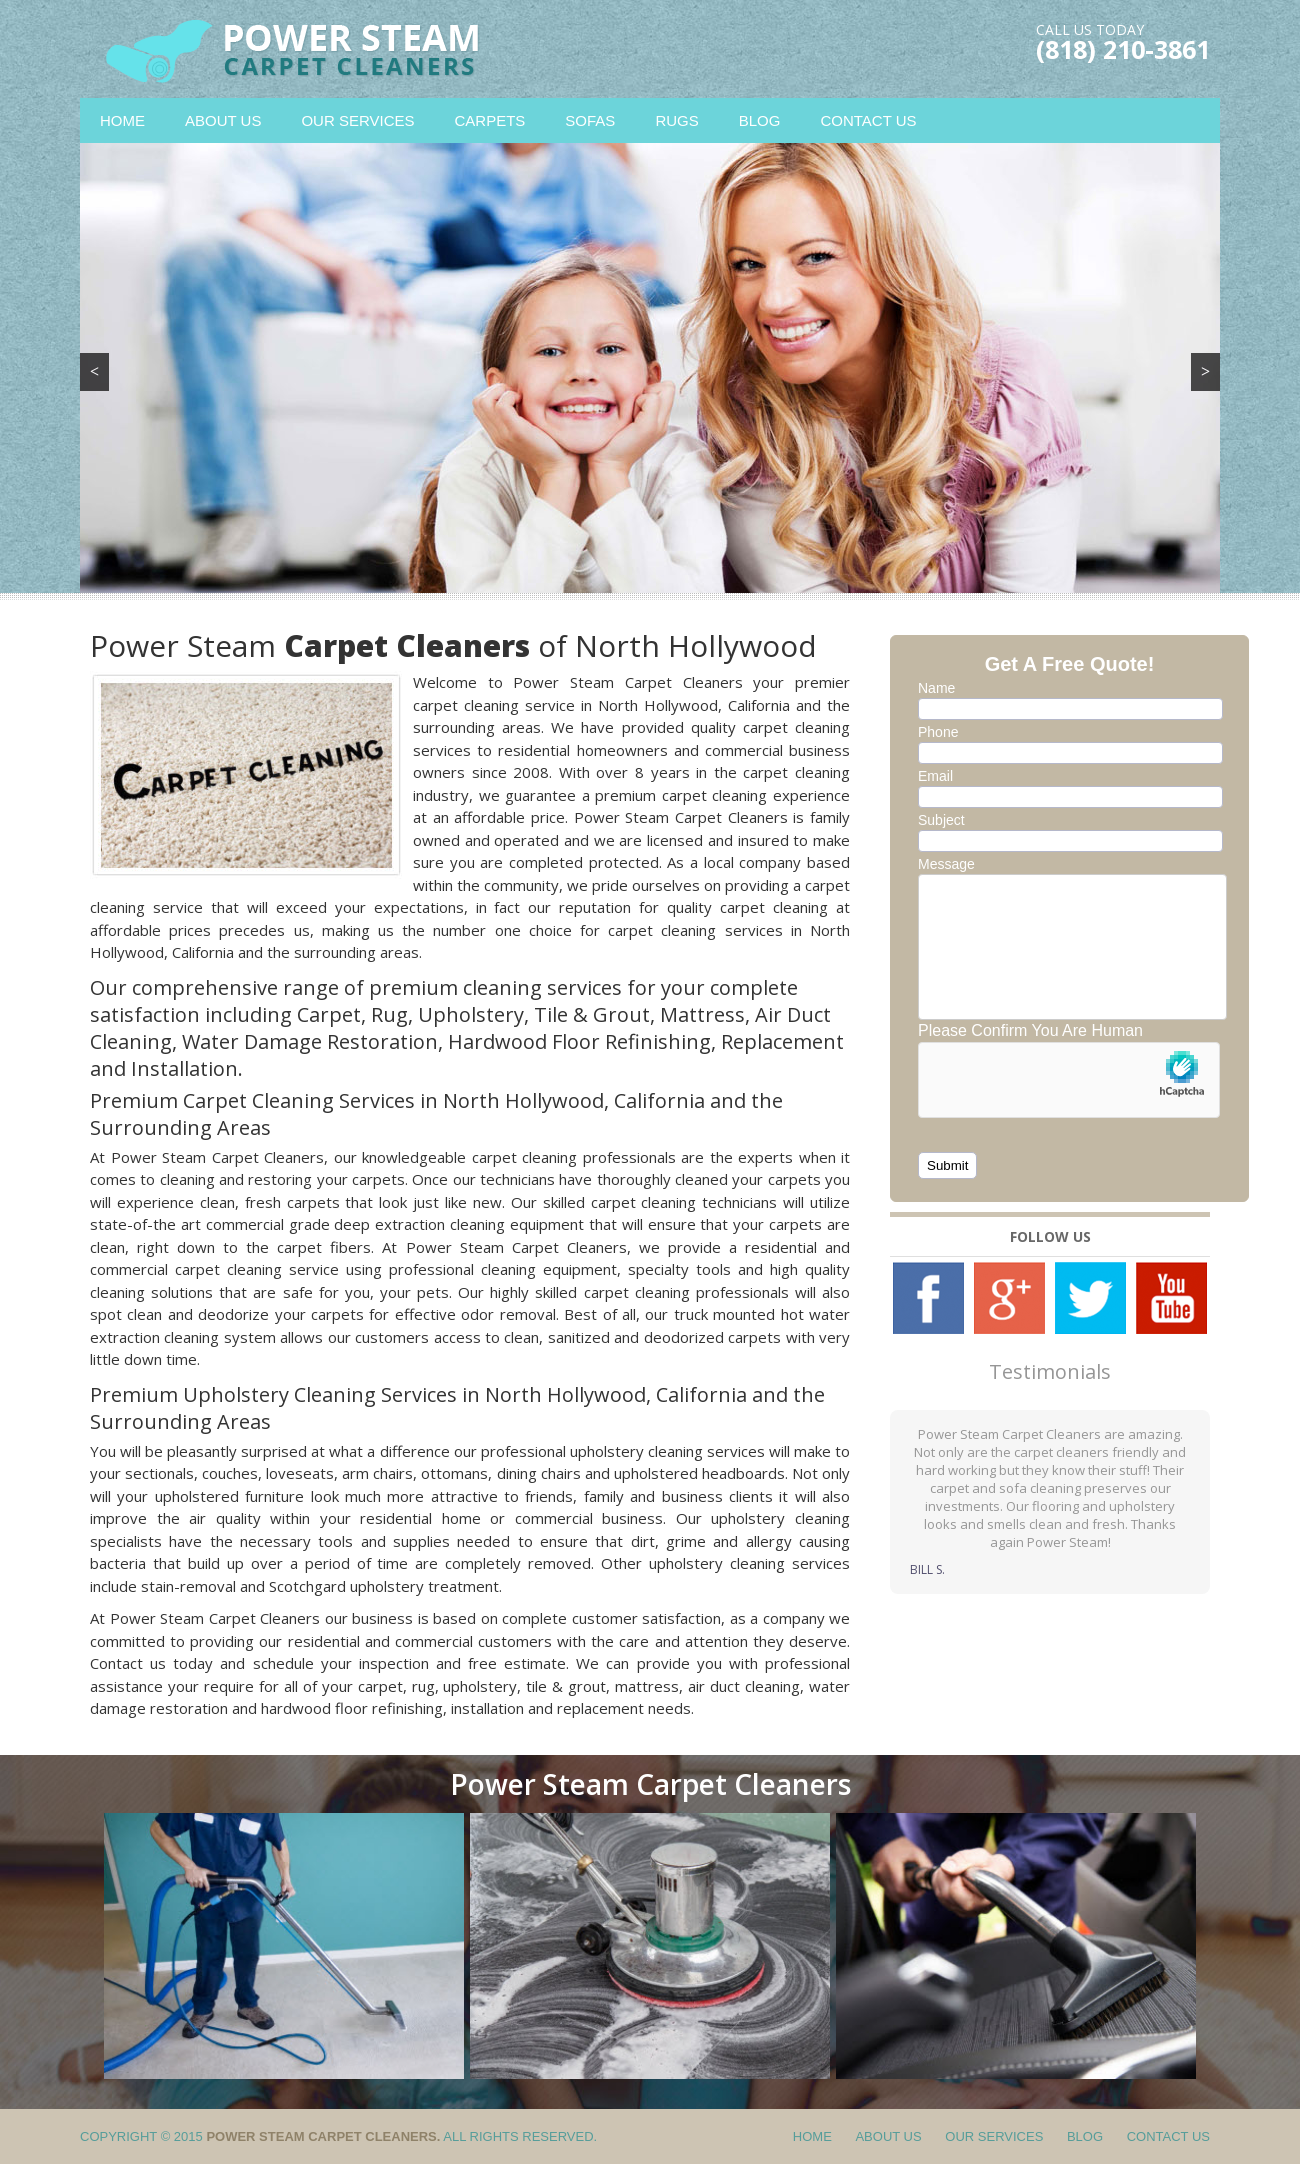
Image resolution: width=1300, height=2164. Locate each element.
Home (122, 120)
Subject (941, 820)
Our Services (357, 120)
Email (935, 776)
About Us (223, 120)
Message (946, 864)
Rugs (676, 120)
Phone (938, 732)
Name (936, 688)
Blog (760, 120)
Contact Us (868, 120)
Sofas (590, 120)
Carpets (490, 120)
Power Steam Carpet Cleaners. (323, 2136)
